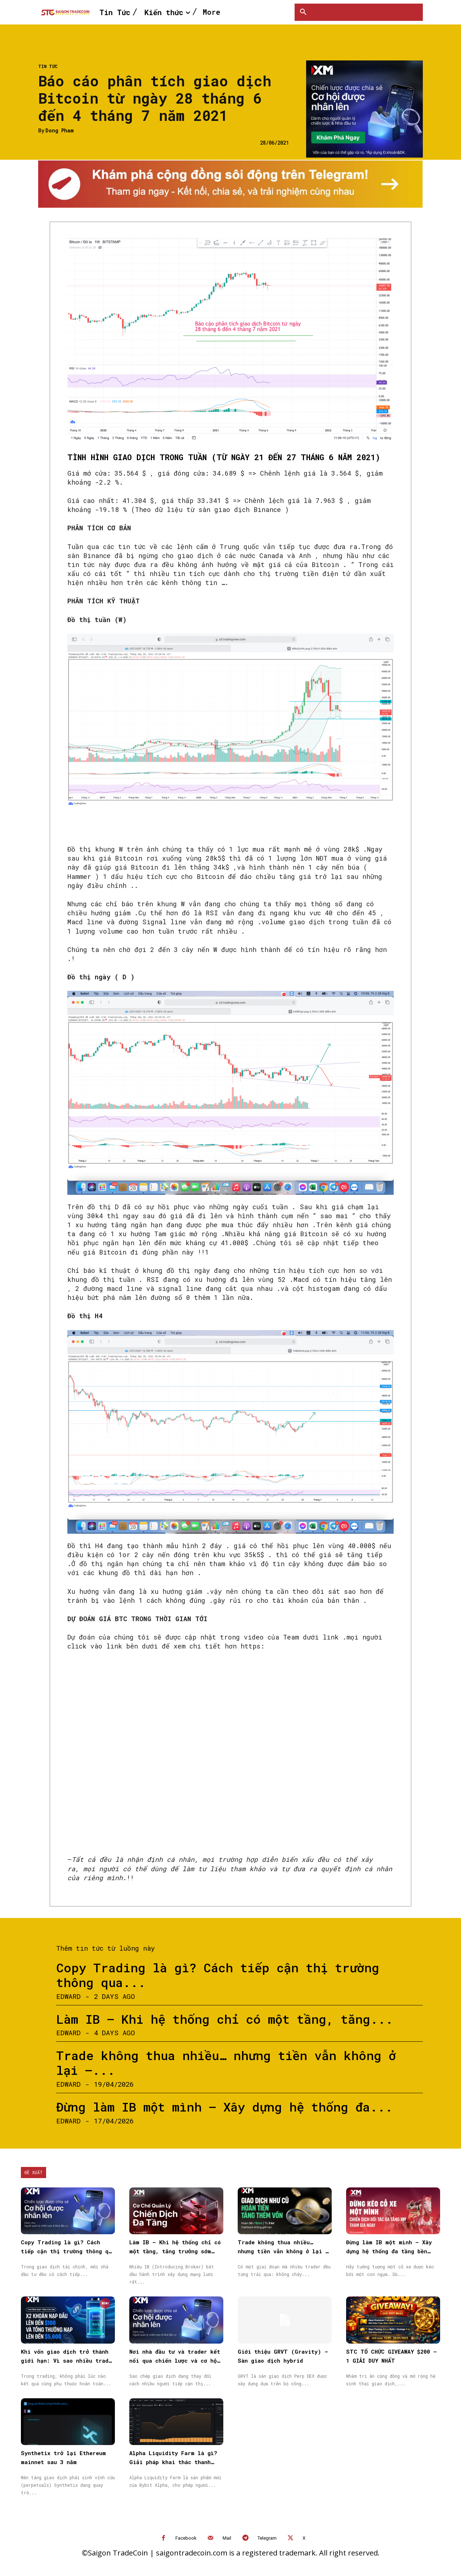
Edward (68, 1996)
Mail (227, 2538)
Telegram (267, 2538)
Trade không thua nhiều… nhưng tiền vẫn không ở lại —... (226, 2062)
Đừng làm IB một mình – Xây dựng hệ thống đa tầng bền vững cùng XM (389, 2251)
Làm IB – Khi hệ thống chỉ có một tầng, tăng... (224, 2019)
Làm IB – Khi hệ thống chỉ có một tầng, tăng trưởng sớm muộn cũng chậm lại (175, 2251)
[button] (303, 12)
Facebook (186, 2538)
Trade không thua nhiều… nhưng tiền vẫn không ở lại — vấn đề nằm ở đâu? (283, 2251)
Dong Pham (59, 131)
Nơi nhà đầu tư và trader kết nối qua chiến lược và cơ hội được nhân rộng (174, 2360)
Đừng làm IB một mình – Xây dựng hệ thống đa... (224, 2107)
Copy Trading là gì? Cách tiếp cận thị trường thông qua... (217, 1974)
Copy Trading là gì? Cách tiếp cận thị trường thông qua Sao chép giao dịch (68, 2251)
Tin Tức (48, 66)
